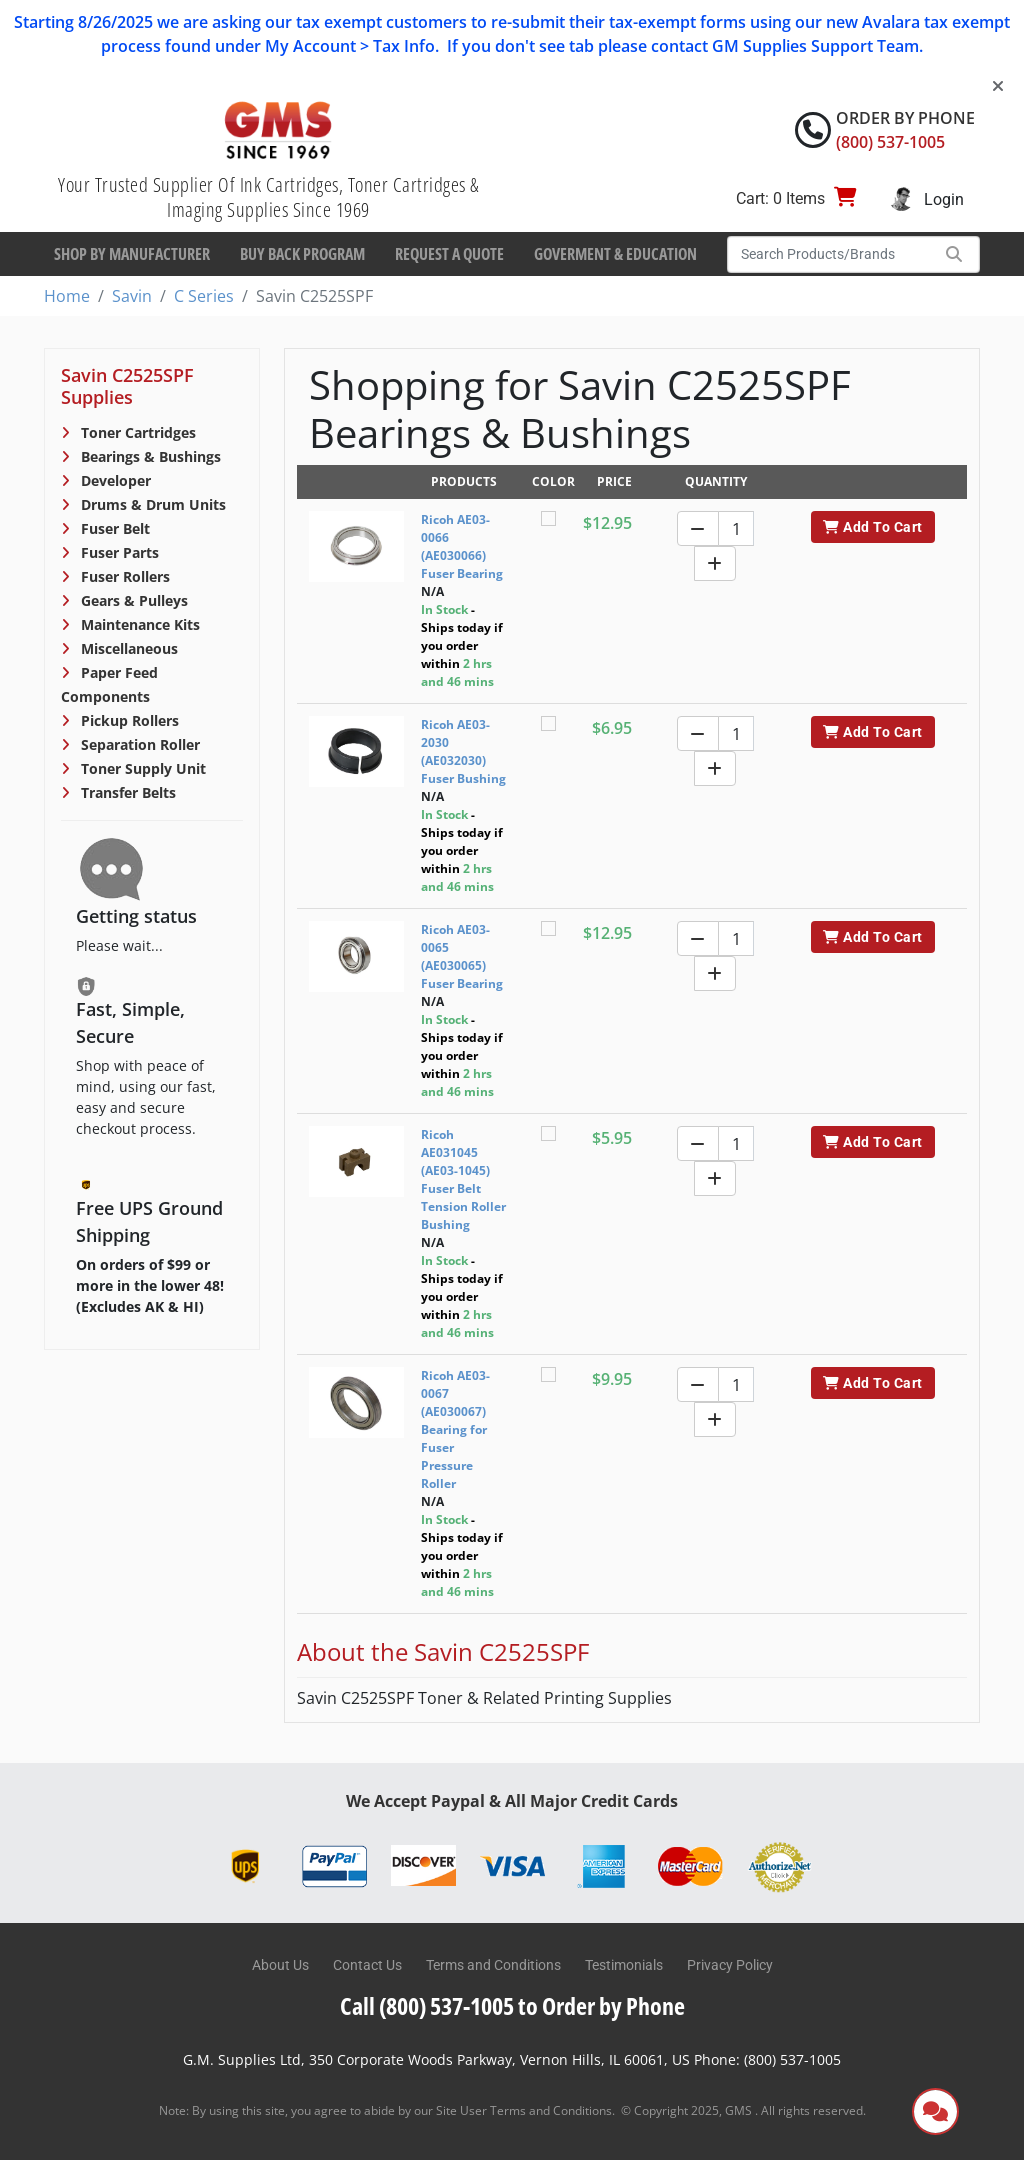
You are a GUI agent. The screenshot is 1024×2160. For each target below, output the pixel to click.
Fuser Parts (118, 552)
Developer (114, 480)
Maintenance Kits (138, 624)
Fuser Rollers (123, 576)
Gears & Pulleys (132, 600)
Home (67, 296)
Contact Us (367, 1965)
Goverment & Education (615, 254)
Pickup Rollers (128, 720)
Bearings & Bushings (149, 456)
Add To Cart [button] (872, 527)
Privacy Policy (730, 1965)
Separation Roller (138, 744)
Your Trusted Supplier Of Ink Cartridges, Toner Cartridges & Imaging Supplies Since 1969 (268, 197)
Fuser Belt (113, 528)
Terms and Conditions (493, 1965)
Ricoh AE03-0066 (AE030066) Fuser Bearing (462, 546)
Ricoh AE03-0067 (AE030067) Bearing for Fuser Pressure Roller (455, 1429)
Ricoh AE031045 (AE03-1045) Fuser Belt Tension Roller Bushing (463, 1179)
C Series (204, 296)
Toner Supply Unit (141, 768)
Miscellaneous (127, 648)
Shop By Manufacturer (132, 254)
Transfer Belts (126, 792)
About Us (280, 1965)
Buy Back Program (302, 254)
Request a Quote (449, 254)
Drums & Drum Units (151, 504)
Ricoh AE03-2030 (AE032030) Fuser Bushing (463, 751)
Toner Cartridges (136, 432)
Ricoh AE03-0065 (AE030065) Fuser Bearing (462, 956)
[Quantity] (736, 528)
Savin (132, 296)
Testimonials (624, 1965)
